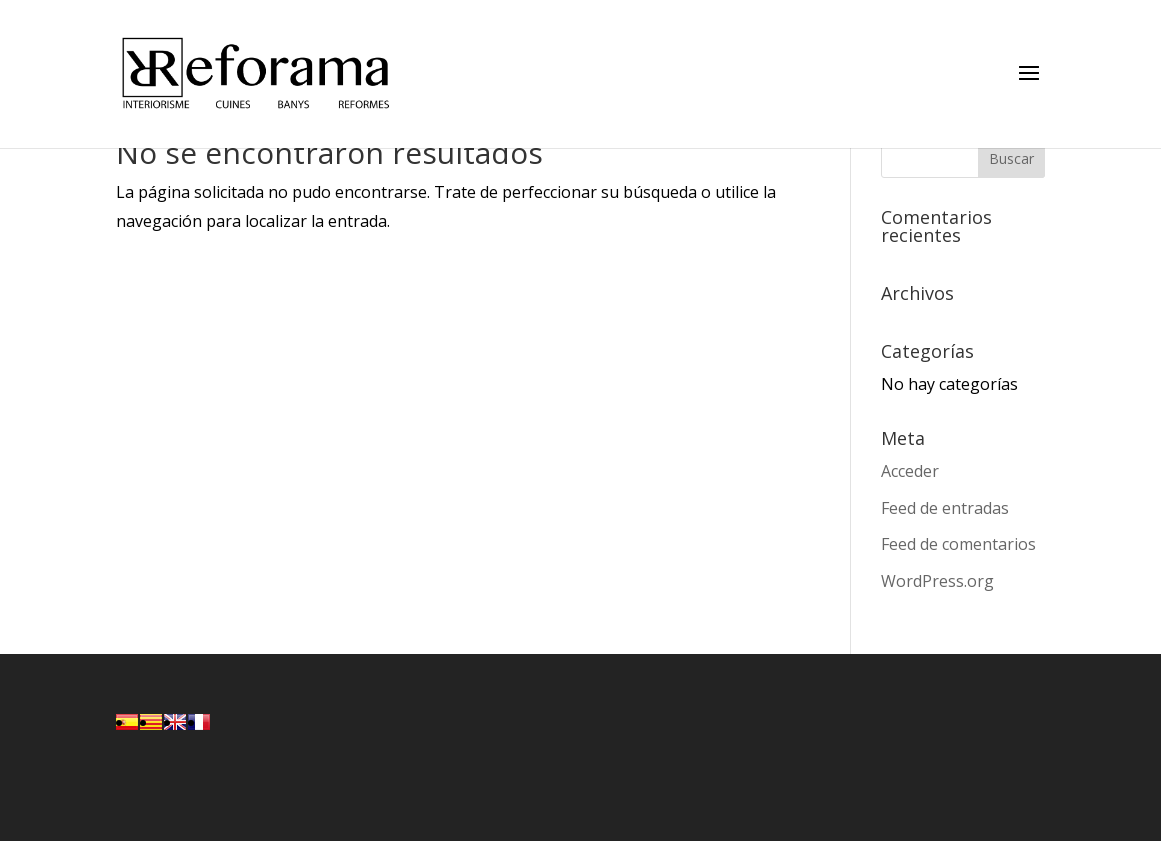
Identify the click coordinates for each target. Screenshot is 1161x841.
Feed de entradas (945, 508)
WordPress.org (937, 581)
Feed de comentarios (958, 544)
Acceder (910, 471)
